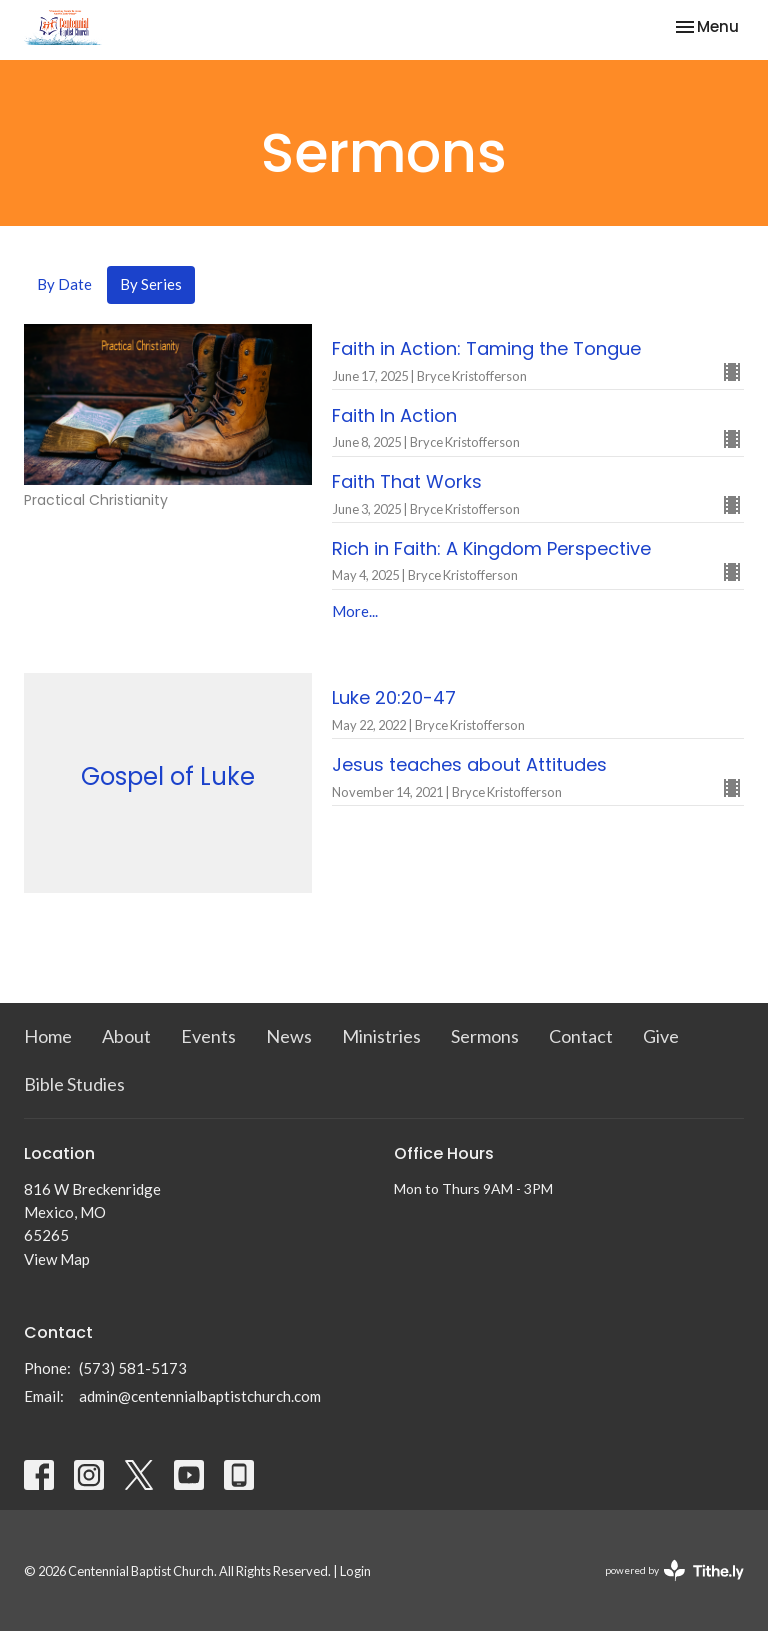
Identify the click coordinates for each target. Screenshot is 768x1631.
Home (48, 1036)
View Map (57, 1259)
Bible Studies (74, 1084)
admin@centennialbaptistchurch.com (200, 1396)
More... (355, 611)
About (126, 1036)
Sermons (485, 1036)
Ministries (381, 1036)
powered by (674, 1570)
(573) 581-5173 (133, 1368)
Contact (581, 1036)
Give (661, 1036)
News (289, 1036)
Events (208, 1036)
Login (355, 1571)
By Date (64, 284)
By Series (151, 284)
